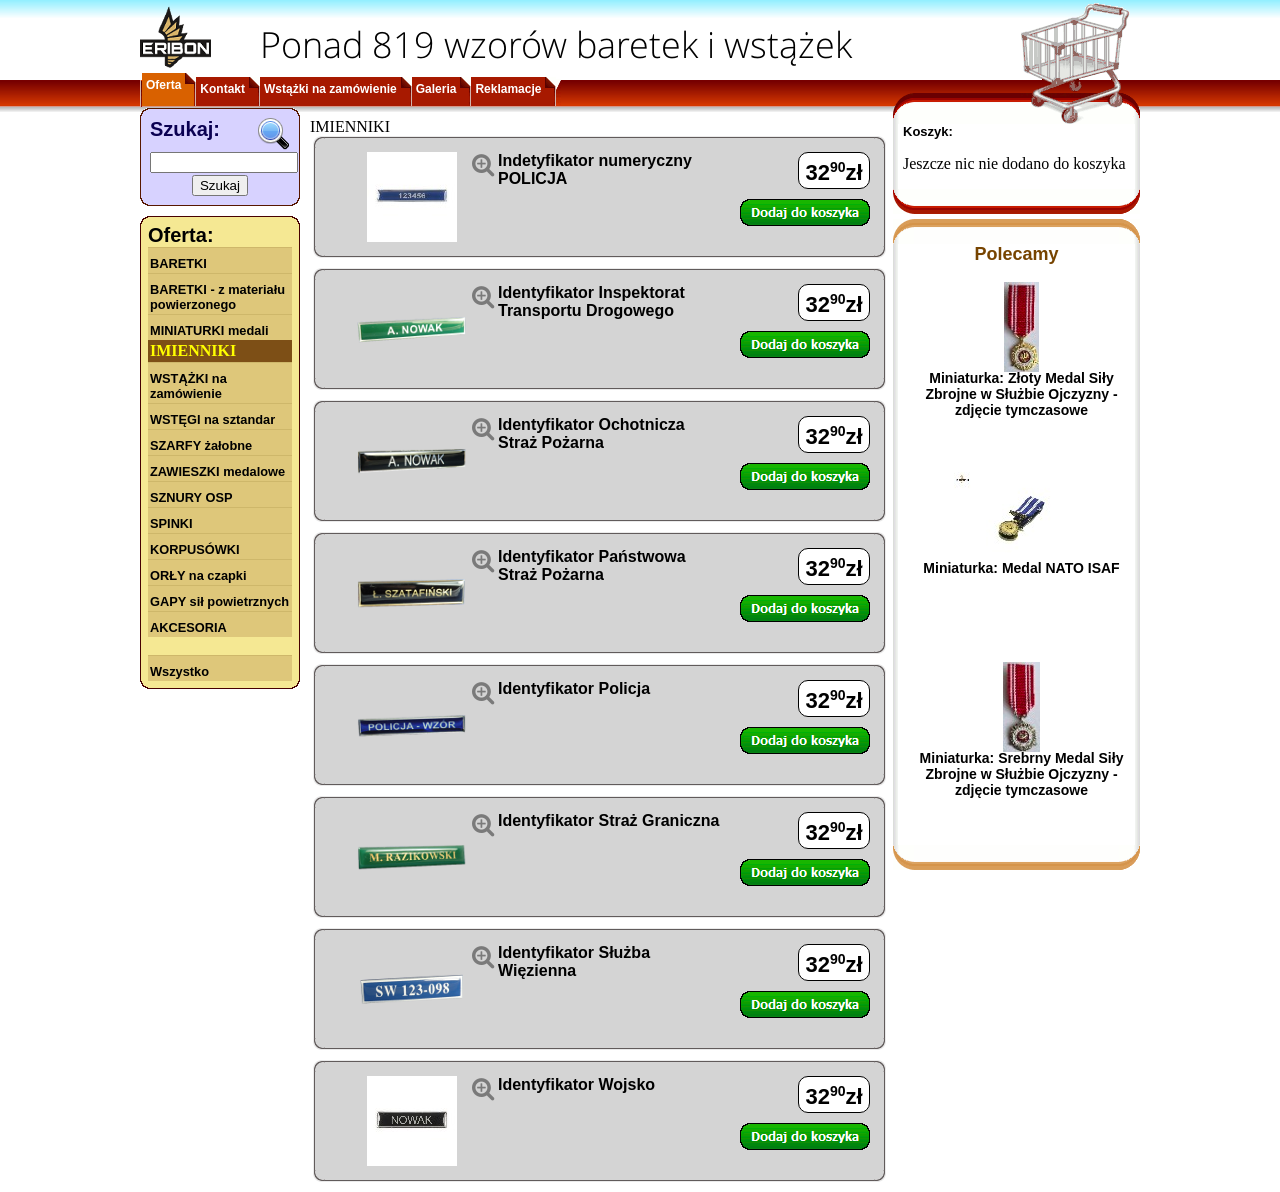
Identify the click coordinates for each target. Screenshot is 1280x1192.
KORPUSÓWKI (195, 549)
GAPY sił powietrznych (219, 601)
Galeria (436, 89)
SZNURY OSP (191, 497)
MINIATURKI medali (209, 330)
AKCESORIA (188, 627)
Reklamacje (508, 89)
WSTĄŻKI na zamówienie (188, 386)
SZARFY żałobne (201, 445)
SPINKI (171, 523)
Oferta (163, 85)
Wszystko (179, 671)
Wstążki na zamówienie (330, 89)
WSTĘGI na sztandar (212, 419)
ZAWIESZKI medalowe (217, 471)
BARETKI (178, 263)
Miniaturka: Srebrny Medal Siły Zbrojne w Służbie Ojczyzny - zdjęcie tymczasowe (1022, 774)
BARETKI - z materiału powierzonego (217, 297)
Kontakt (222, 89)
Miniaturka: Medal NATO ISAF (1021, 568)
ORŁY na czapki (198, 575)
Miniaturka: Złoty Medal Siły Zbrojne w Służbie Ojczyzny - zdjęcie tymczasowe (1021, 394)
